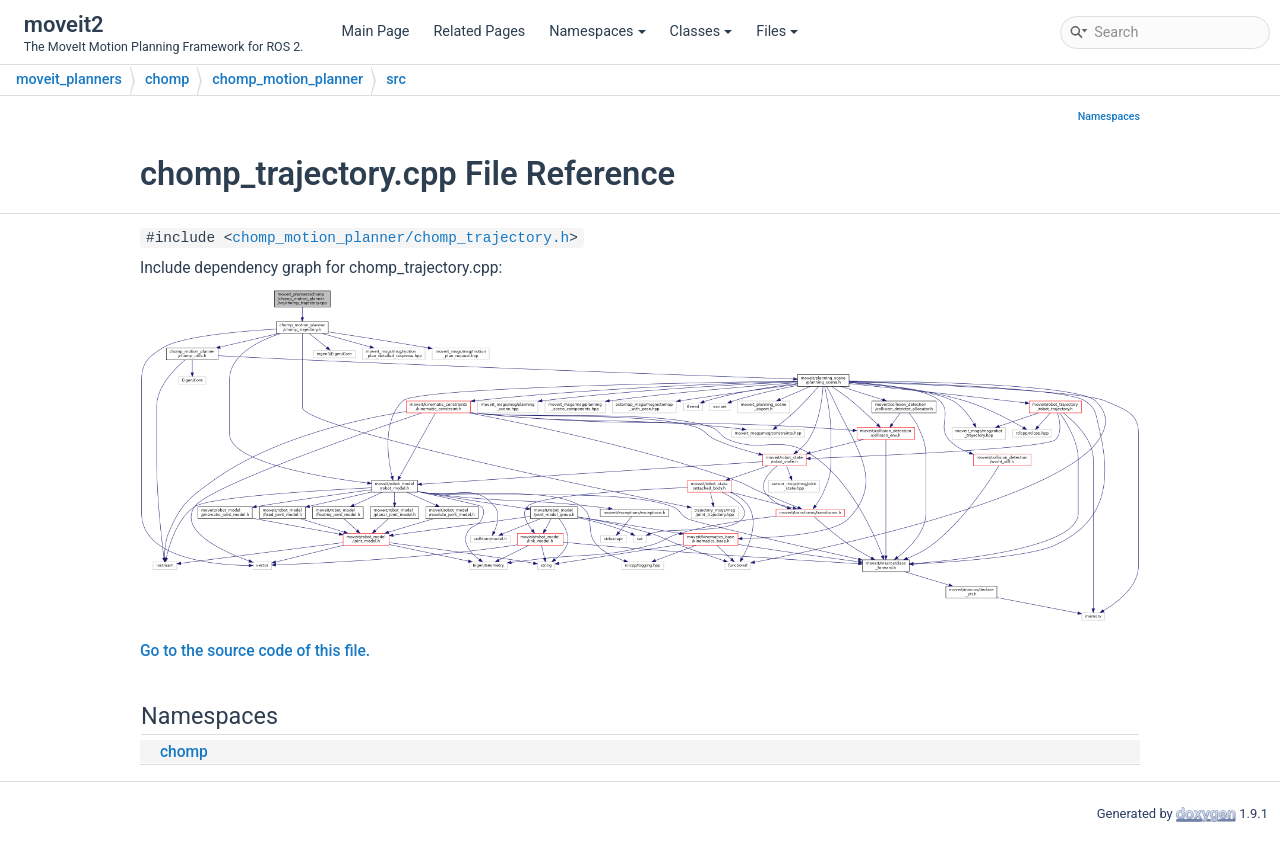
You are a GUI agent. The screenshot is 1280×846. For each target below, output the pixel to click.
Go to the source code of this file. (255, 651)
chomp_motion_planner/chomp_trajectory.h (400, 238)
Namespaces (597, 31)
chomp (167, 79)
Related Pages (479, 31)
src (396, 79)
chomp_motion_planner (287, 79)
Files (777, 31)
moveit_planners (69, 79)
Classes (701, 31)
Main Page (376, 31)
